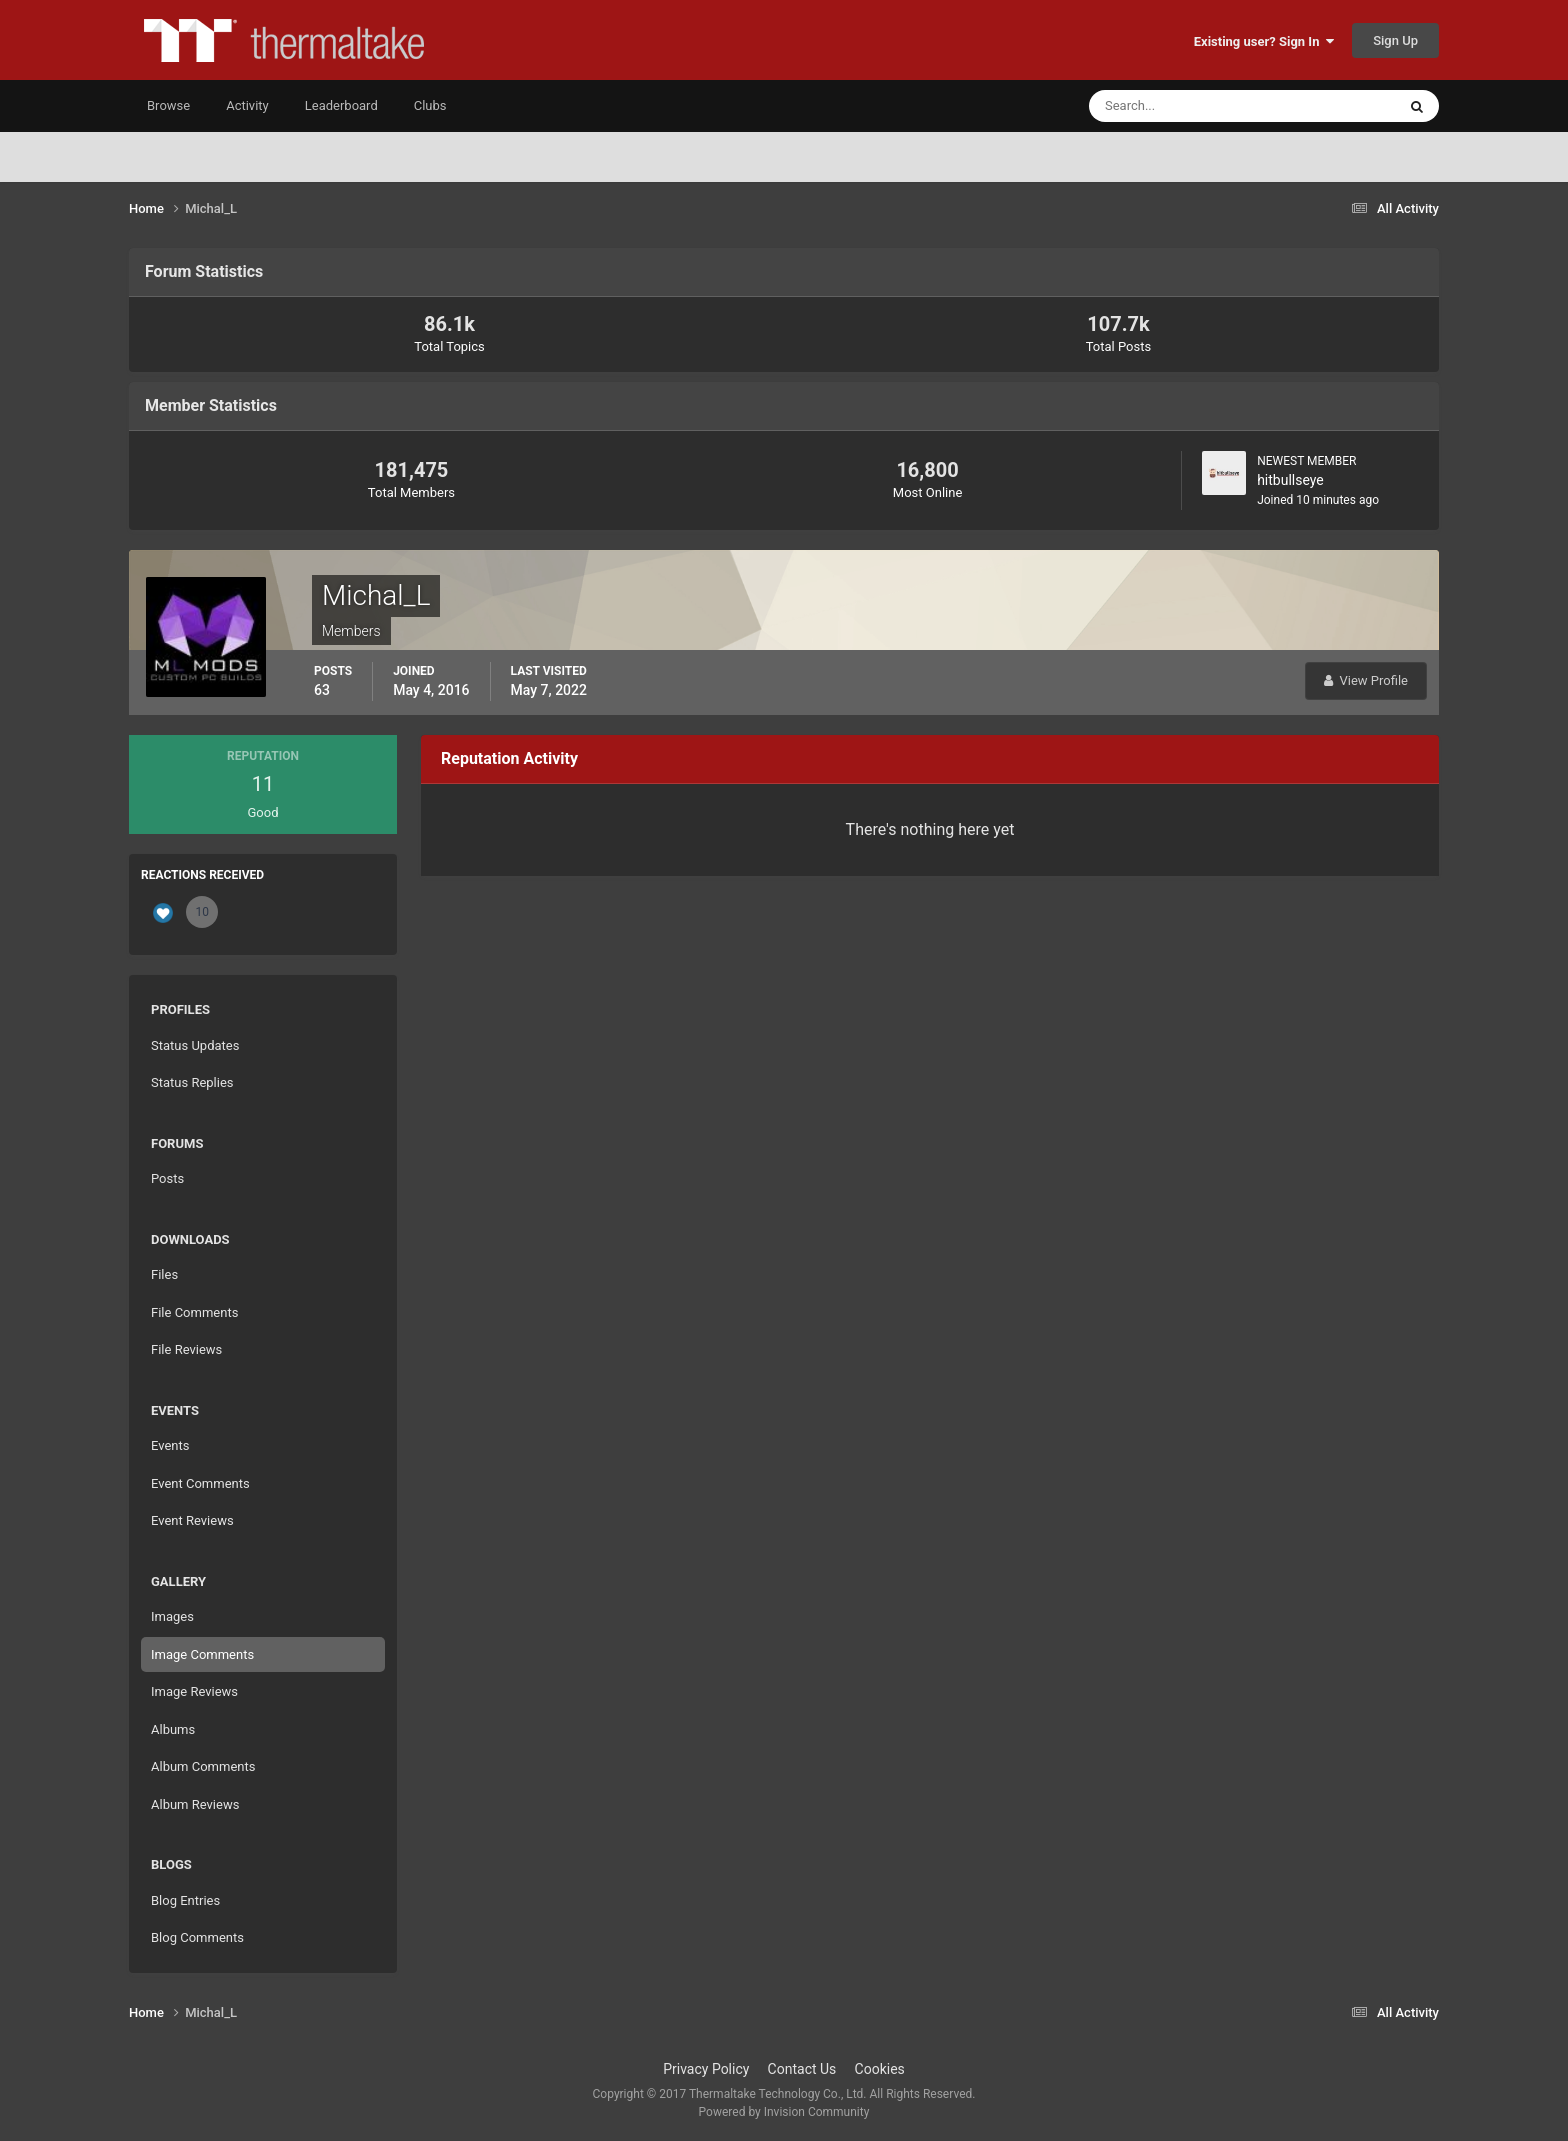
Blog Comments (197, 1937)
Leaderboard (341, 105)
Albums (173, 1729)
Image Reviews (194, 1691)
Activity (247, 105)
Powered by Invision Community (784, 2112)
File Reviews (186, 1349)
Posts (167, 1178)
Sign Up (1395, 40)
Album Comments (203, 1766)
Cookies (880, 2069)
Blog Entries (185, 1900)
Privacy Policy (706, 2069)
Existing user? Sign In (1264, 41)
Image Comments (202, 1654)
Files (164, 1274)
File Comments (194, 1312)
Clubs (430, 105)
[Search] (1181, 106)
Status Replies (192, 1082)
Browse (168, 105)
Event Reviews (192, 1520)
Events (170, 1445)
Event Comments (200, 1483)
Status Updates (195, 1045)
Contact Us (802, 2069)
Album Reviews (195, 1804)
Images (172, 1616)
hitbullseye (1290, 480)
